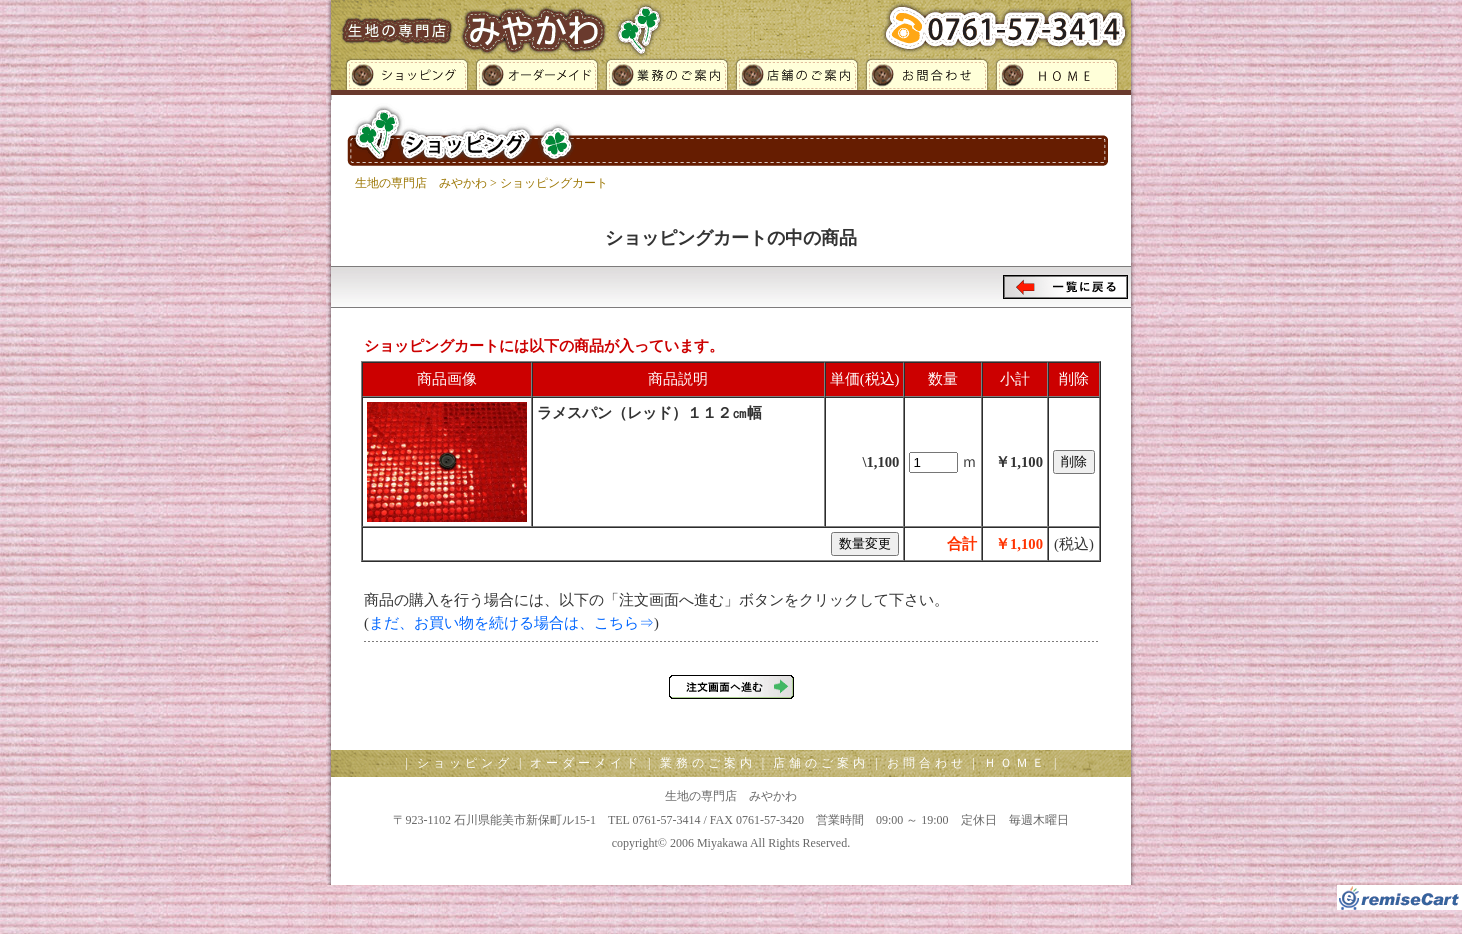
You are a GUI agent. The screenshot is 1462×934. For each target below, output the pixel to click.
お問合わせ (926, 78)
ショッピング (401, 78)
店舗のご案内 (796, 78)
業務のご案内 (666, 78)
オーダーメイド (536, 78)
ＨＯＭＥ (1061, 78)
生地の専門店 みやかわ (421, 183)
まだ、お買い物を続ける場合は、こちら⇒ (511, 623)
